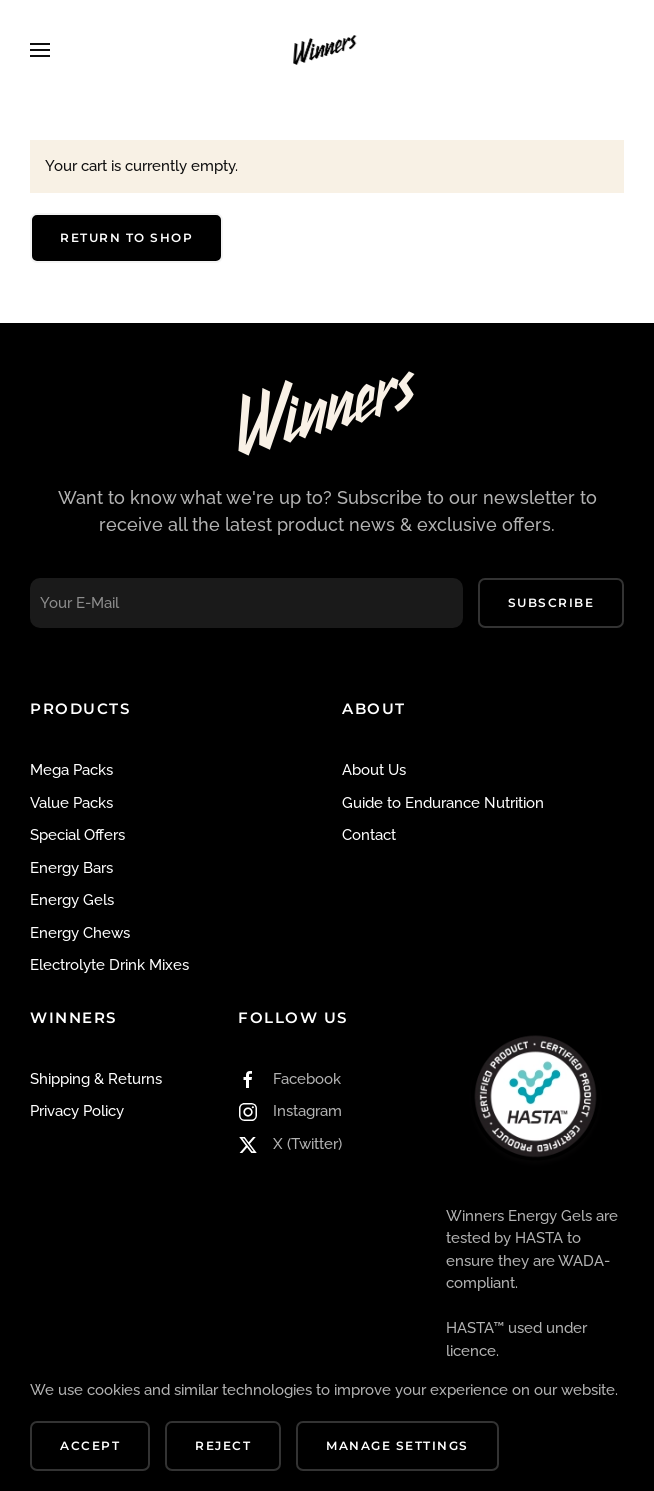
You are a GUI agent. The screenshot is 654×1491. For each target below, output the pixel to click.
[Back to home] (327, 50)
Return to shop (126, 237)
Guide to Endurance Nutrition (443, 803)
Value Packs (71, 803)
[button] (40, 50)
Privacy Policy (77, 1111)
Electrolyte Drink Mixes (109, 965)
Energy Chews (80, 933)
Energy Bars (71, 868)
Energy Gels (72, 900)
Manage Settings (397, 1445)
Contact (369, 835)
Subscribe (551, 602)
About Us (374, 770)
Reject (223, 1445)
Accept (90, 1445)
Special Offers (77, 835)
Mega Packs (71, 770)
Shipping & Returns (96, 1079)
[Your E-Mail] (246, 603)
